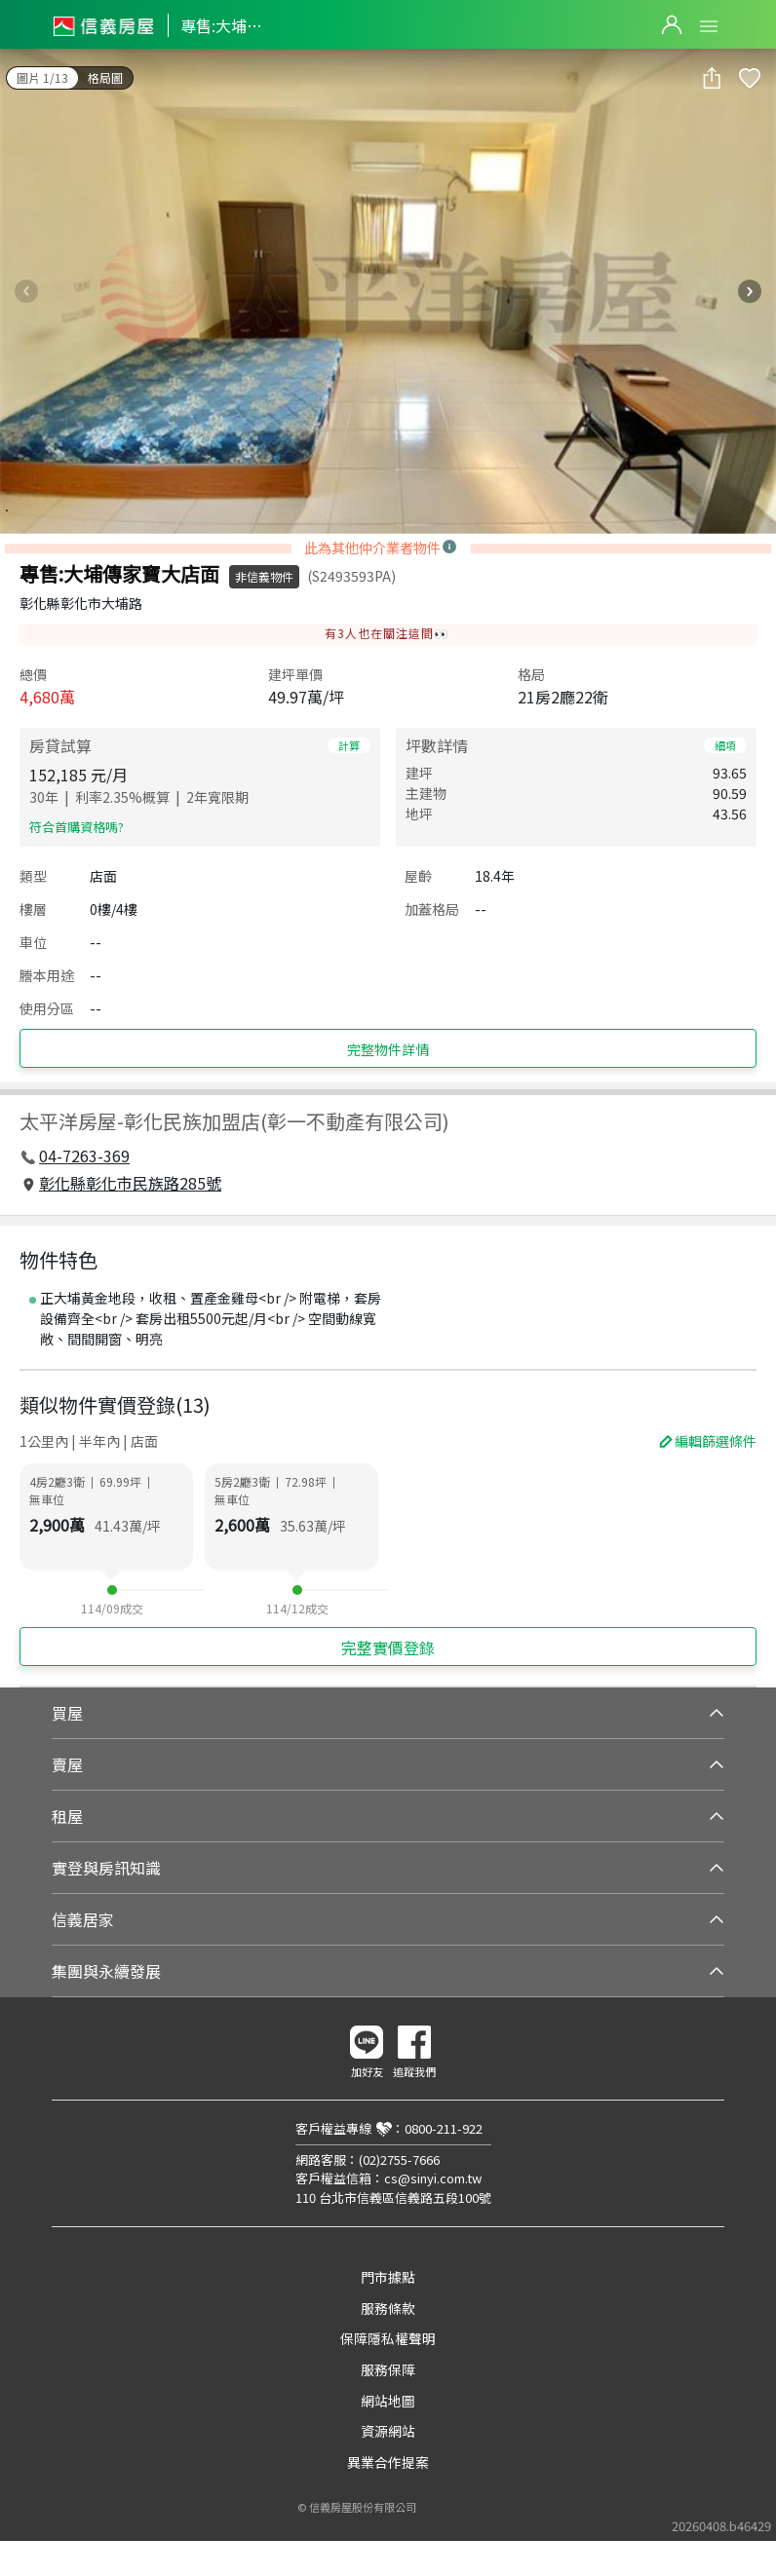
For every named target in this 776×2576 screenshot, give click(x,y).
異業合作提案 (388, 2462)
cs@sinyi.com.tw (433, 2178)
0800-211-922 (444, 2128)
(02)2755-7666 (399, 2159)
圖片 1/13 (42, 77)
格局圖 (105, 77)
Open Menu (709, 26)
